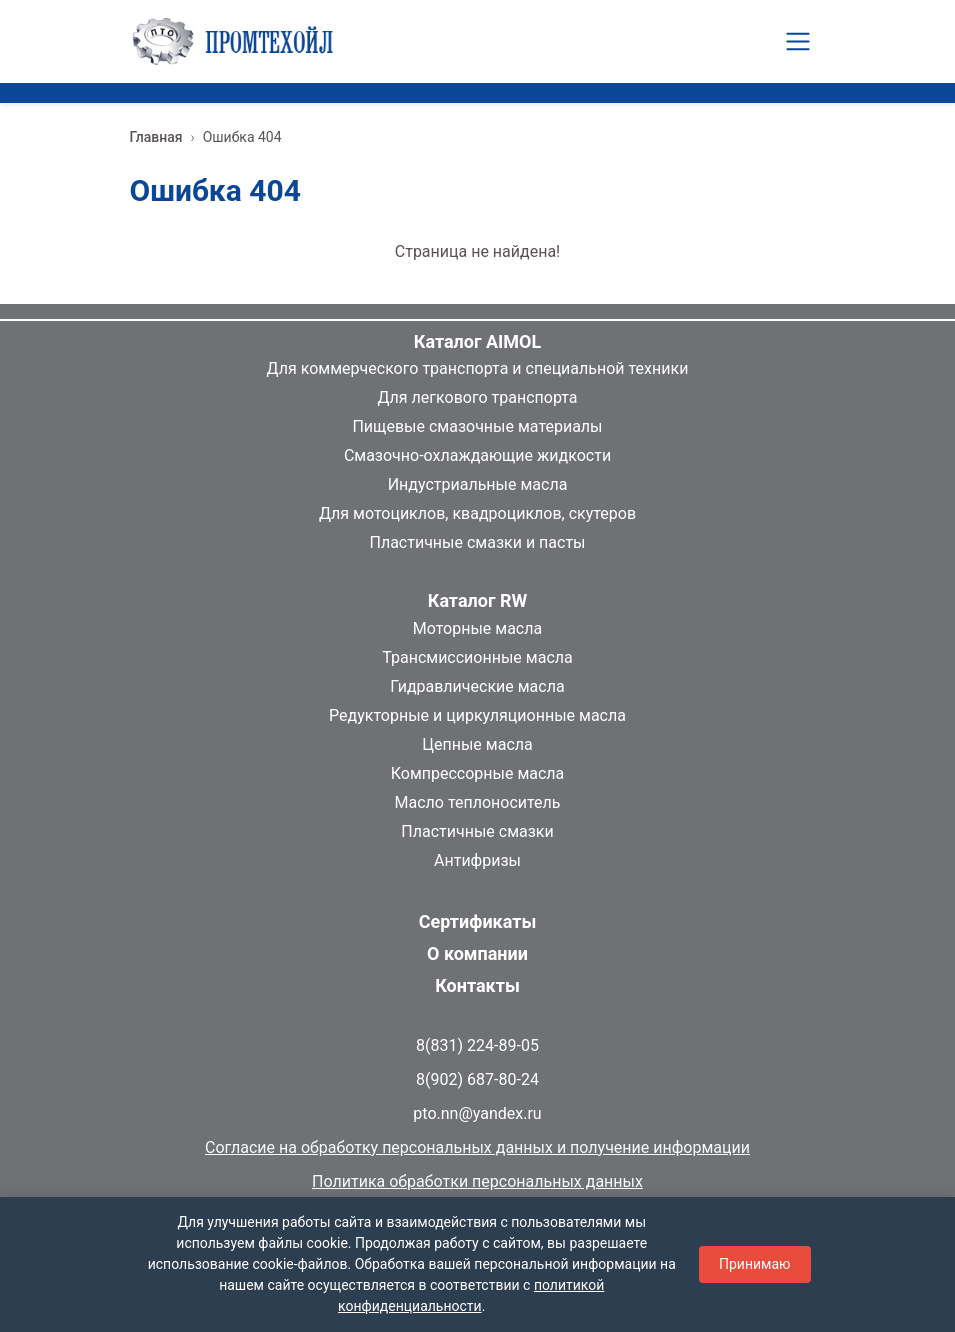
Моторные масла (477, 628)
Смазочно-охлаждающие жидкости (477, 455)
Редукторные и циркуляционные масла (477, 715)
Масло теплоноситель (477, 802)
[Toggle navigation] (798, 41)
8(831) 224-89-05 (477, 1045)
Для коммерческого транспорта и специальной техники (478, 368)
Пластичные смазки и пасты (477, 542)
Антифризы (477, 860)
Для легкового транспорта (477, 397)
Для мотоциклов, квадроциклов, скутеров (477, 513)
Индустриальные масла (478, 484)
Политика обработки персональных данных (477, 1181)
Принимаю (755, 1264)
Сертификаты (478, 921)
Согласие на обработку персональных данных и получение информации (477, 1147)
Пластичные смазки (477, 831)
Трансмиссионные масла (477, 657)
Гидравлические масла (477, 686)
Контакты (477, 985)
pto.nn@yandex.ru (477, 1113)
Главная (156, 137)
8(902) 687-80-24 (477, 1079)
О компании (477, 953)
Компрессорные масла (478, 773)
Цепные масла (477, 744)
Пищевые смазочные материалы (477, 426)
